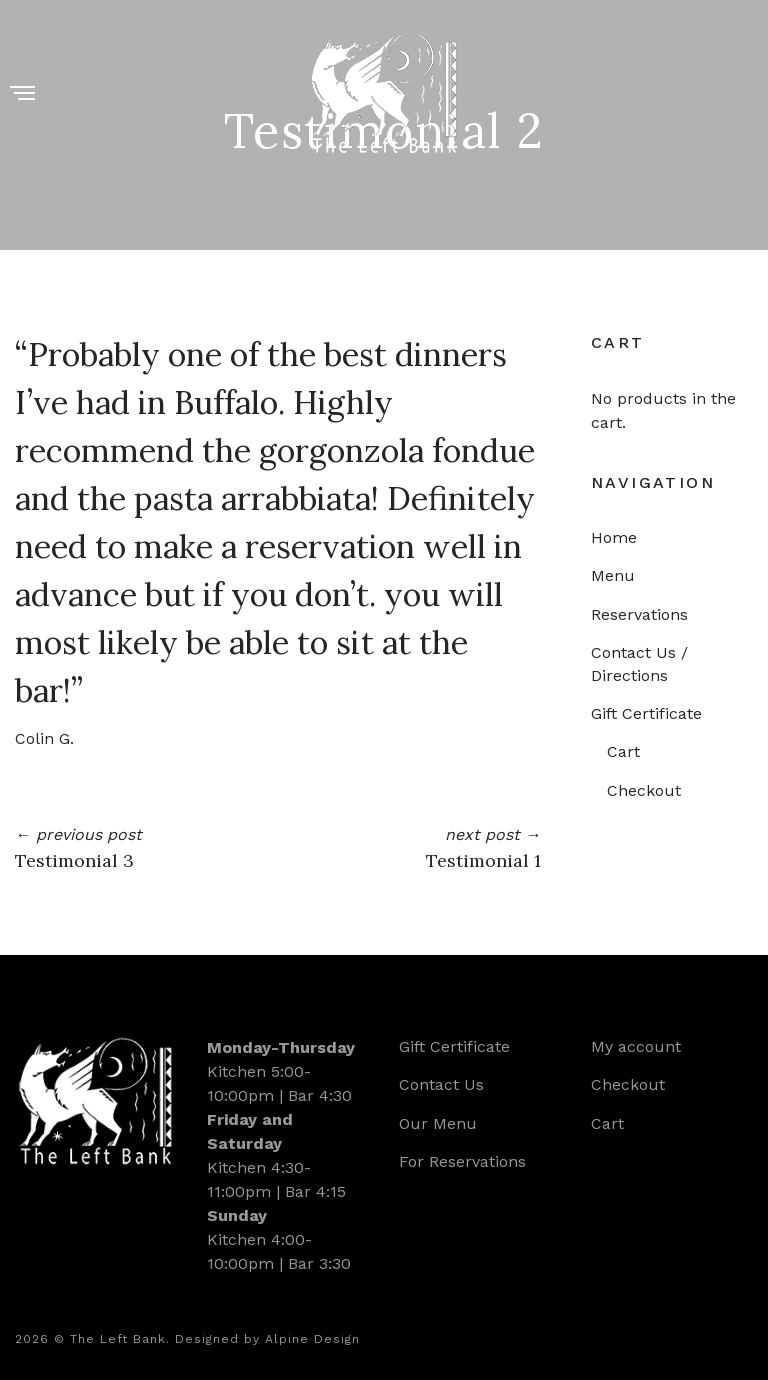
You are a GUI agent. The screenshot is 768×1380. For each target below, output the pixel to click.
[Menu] (22, 94)
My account (636, 1046)
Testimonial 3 (74, 860)
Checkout (644, 790)
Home (614, 537)
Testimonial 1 (483, 860)
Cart (623, 751)
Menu (613, 575)
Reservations (639, 614)
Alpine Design (312, 1339)
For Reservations (462, 1161)
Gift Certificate (646, 713)
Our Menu (438, 1123)
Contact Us (441, 1084)
